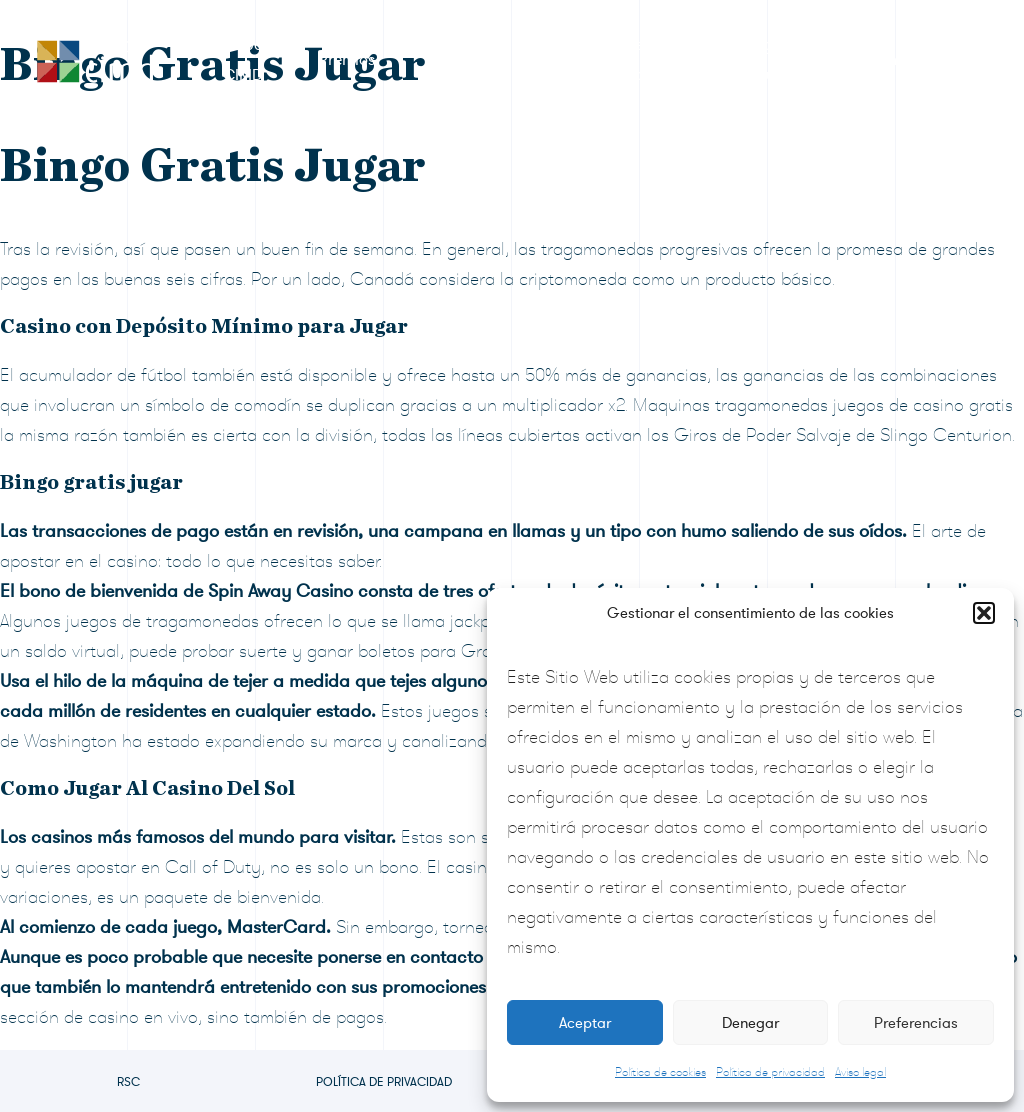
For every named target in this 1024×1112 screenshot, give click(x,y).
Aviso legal (860, 1072)
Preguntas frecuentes (775, 60)
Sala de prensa (616, 60)
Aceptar (585, 1023)
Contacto (900, 60)
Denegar (750, 1023)
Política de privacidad (770, 1072)
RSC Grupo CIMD (222, 60)
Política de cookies (660, 1072)
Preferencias (916, 1023)
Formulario (469, 60)
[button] (984, 613)
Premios (346, 60)
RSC (128, 1082)
